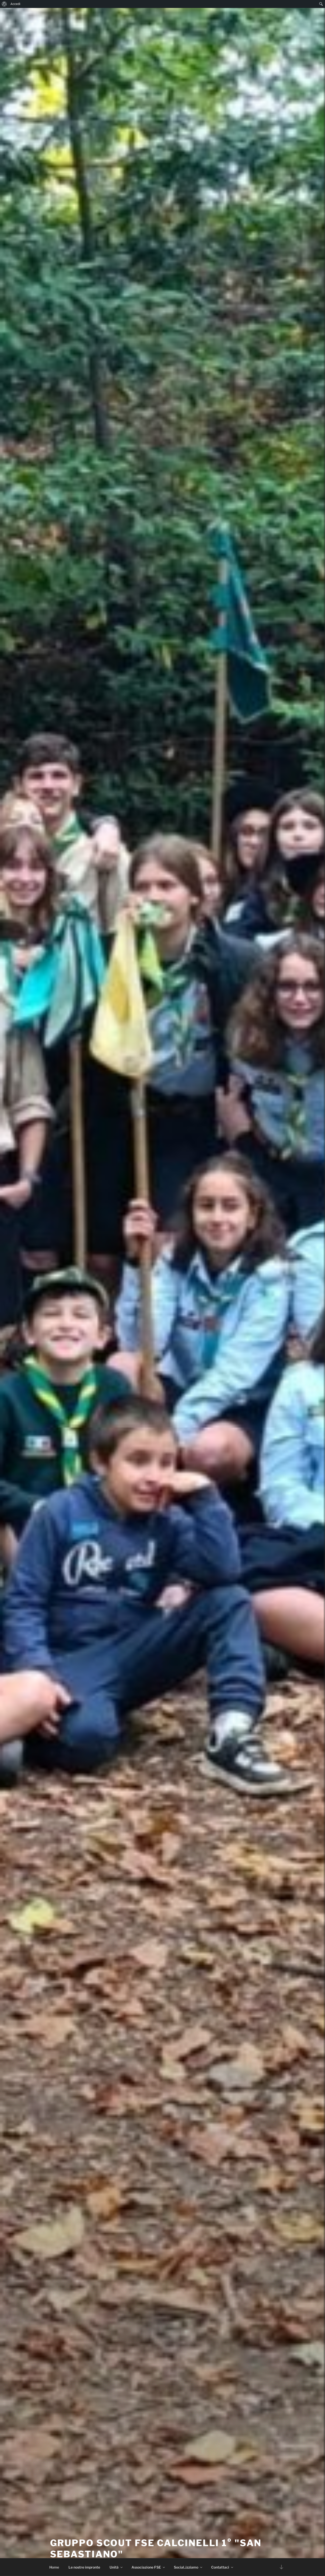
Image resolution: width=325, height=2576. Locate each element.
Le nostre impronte (84, 2567)
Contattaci (222, 2567)
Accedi (15, 4)
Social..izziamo (188, 2567)
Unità (116, 2567)
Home (54, 2567)
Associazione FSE (148, 2567)
